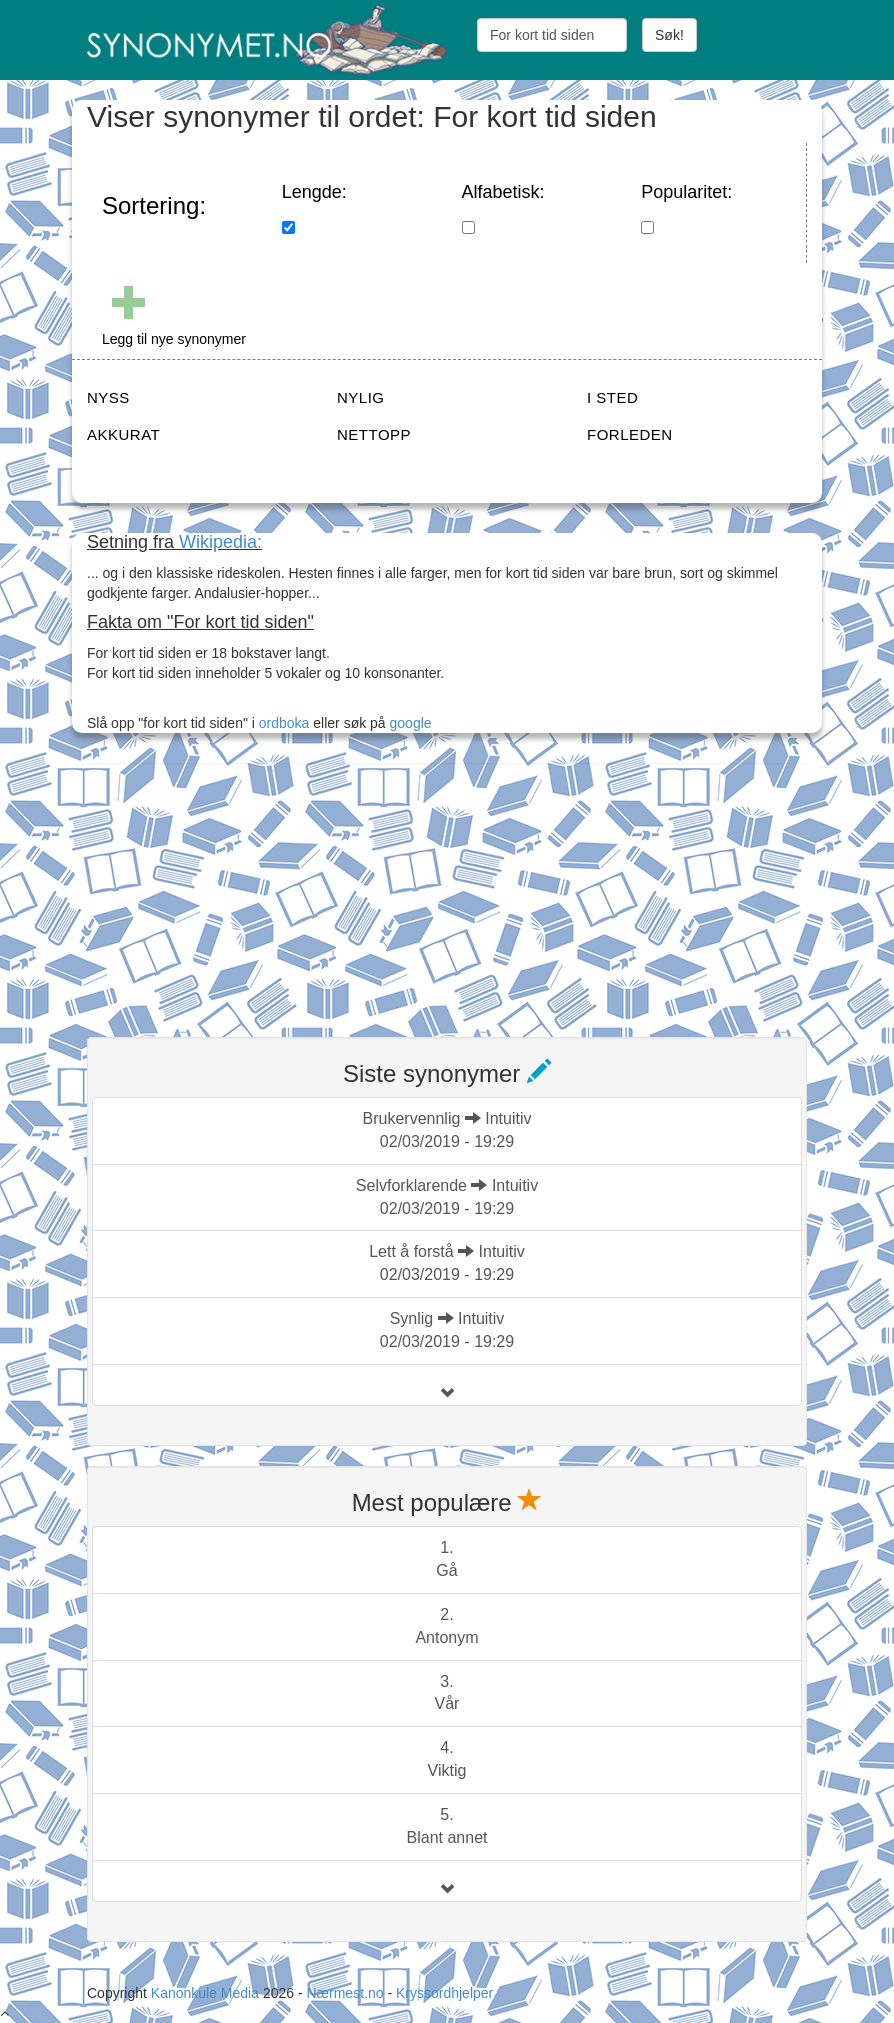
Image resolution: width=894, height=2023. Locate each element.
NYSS (108, 397)
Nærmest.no (344, 1993)
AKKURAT (123, 434)
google (411, 723)
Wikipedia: (220, 542)
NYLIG (361, 397)
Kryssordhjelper (444, 1993)
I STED (612, 397)
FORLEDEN (630, 434)
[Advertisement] (237, 888)
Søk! (669, 35)
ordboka (282, 723)
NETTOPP (374, 434)
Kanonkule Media (207, 1993)
